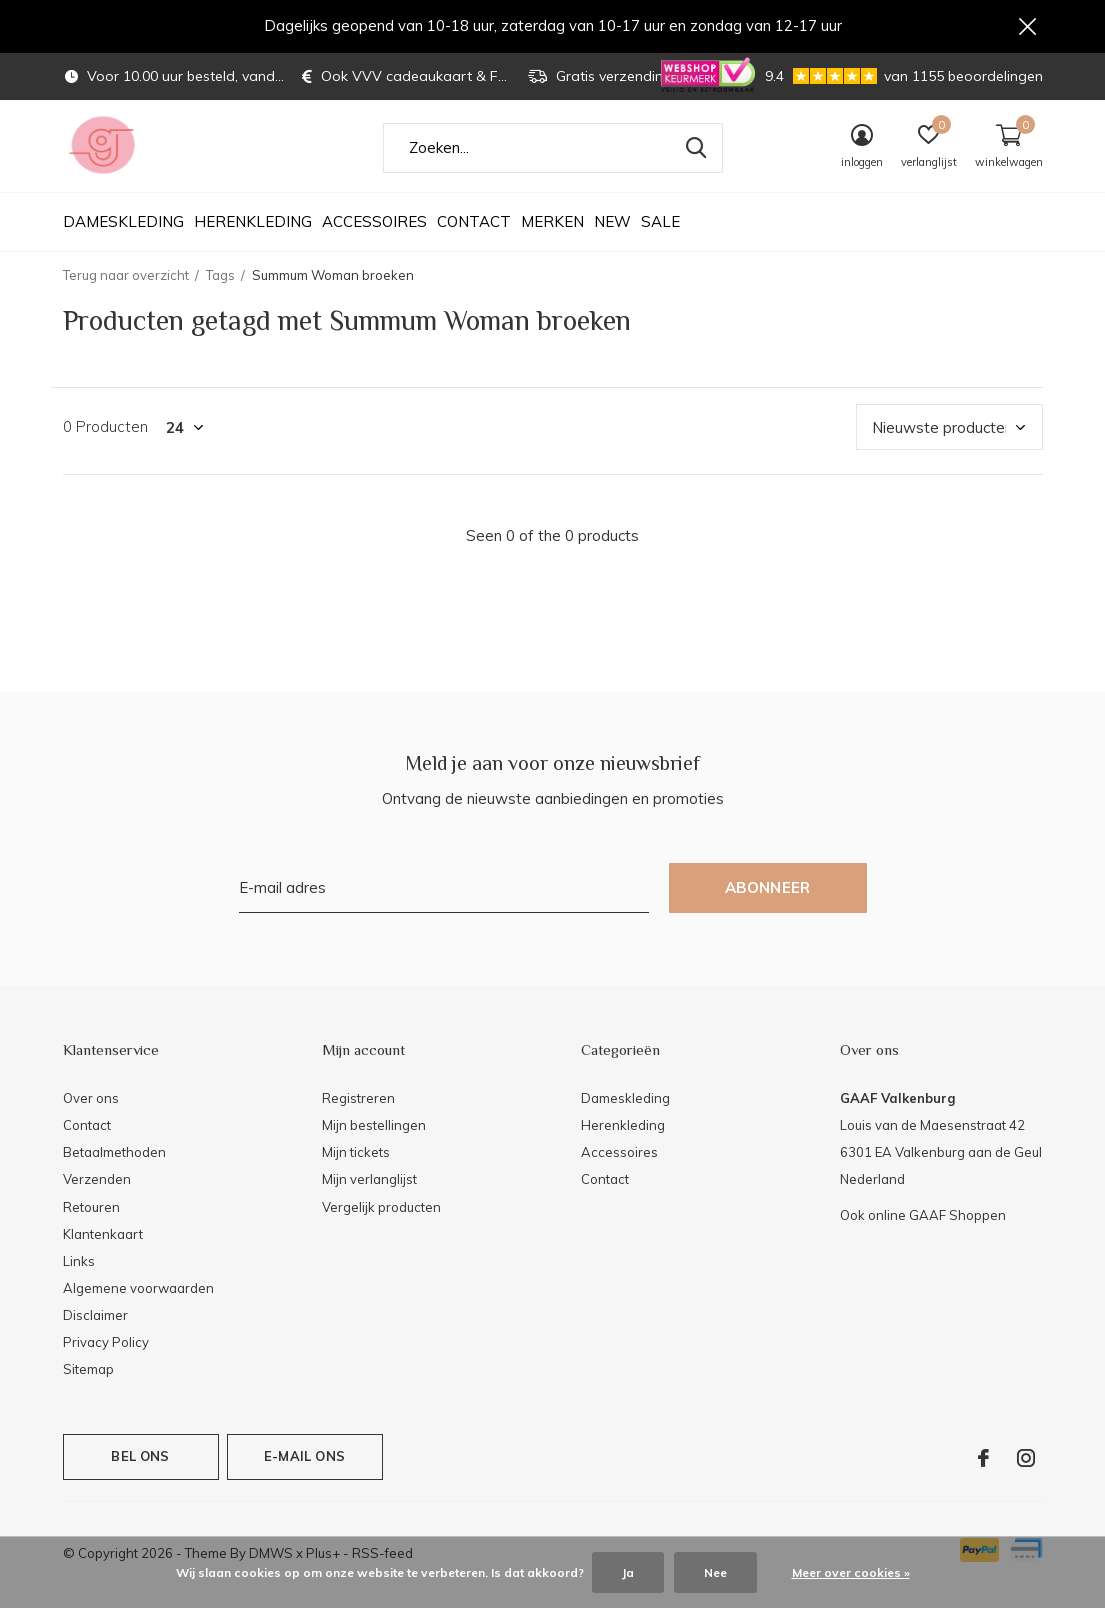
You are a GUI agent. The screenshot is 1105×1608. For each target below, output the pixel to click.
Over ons (91, 1107)
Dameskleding (123, 230)
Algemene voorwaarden (138, 1297)
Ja (628, 1572)
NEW (612, 230)
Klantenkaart (103, 1243)
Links (79, 1270)
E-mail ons (304, 1465)
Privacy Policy (106, 1351)
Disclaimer (95, 1324)
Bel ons (140, 1465)
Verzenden (97, 1188)
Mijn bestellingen (374, 1134)
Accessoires (374, 230)
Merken (552, 230)
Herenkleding (253, 230)
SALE (660, 230)
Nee (715, 1572)
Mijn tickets (356, 1161)
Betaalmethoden (114, 1161)
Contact (474, 230)
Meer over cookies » (851, 1572)
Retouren (91, 1215)
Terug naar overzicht (126, 284)
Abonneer (768, 896)
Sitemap (88, 1378)
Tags (220, 284)
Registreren (358, 1107)
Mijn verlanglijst (369, 1188)
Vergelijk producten (381, 1215)
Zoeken (695, 157)
